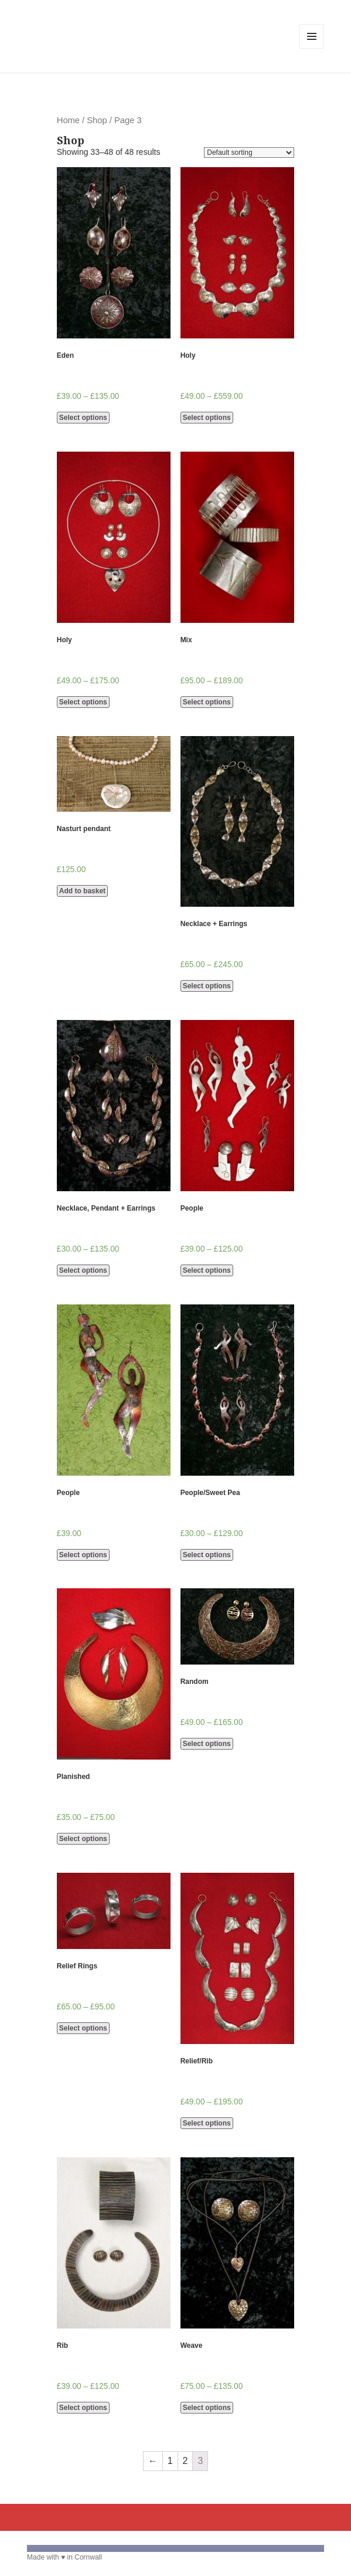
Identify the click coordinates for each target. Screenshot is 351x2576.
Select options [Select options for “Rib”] (83, 2408)
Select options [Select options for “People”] (207, 1270)
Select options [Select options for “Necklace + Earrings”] (207, 986)
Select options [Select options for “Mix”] (207, 702)
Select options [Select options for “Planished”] (83, 1839)
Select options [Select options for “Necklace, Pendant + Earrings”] (83, 1270)
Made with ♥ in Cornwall (64, 2557)
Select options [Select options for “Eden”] (83, 417)
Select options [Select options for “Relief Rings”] (83, 2028)
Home (68, 120)
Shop (97, 120)
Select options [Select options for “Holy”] (207, 417)
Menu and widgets (312, 48)
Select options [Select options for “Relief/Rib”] (207, 2123)
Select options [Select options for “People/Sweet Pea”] (207, 1555)
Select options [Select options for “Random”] (207, 1744)
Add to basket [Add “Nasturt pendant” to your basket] (82, 891)
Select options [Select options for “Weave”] (207, 2408)
